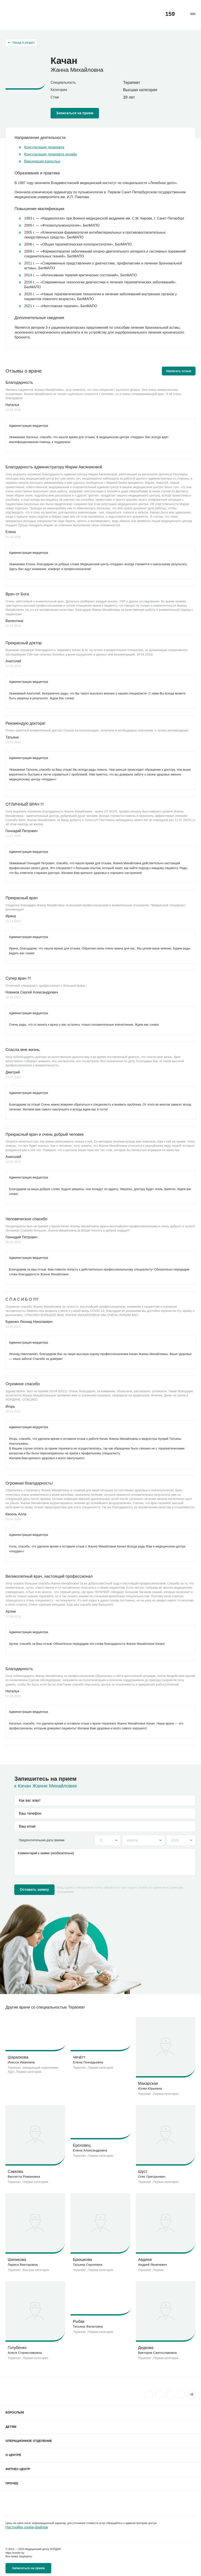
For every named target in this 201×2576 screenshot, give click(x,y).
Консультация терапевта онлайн (50, 154)
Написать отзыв (178, 371)
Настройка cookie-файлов (26, 2527)
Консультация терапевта (44, 147)
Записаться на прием (74, 113)
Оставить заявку (34, 1889)
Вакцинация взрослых (42, 161)
